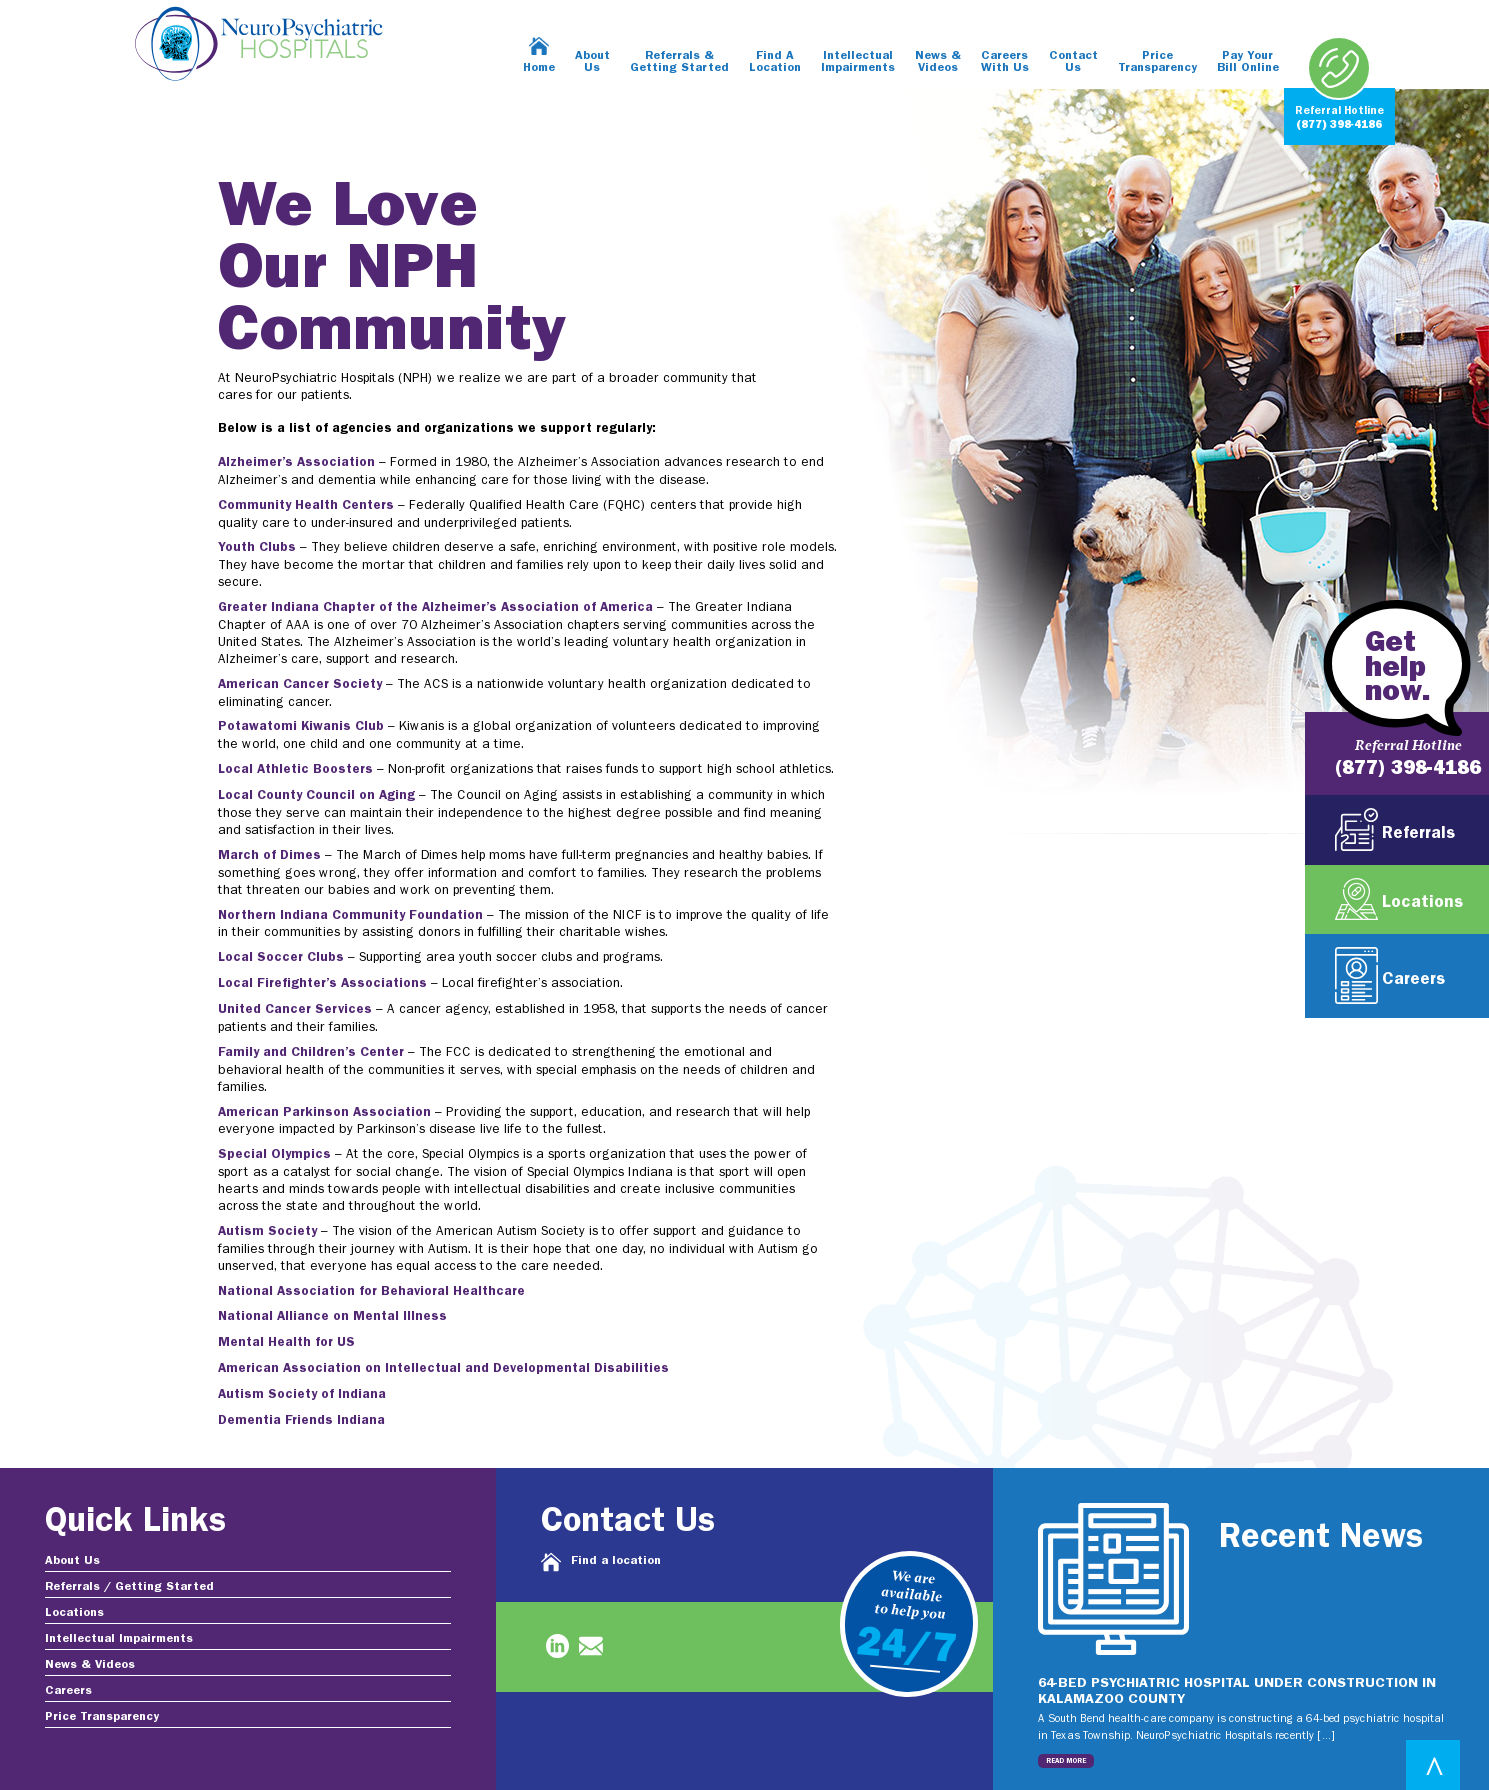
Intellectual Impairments (858, 62)
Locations (74, 1613)
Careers (68, 1691)
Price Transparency (1157, 62)
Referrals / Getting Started (129, 1587)
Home (539, 68)
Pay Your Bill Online (1248, 62)
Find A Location (775, 62)
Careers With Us (1005, 62)
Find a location (616, 1561)
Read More (1066, 1761)
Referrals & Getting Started (679, 62)
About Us (592, 62)
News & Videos (938, 62)
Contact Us (1073, 62)
